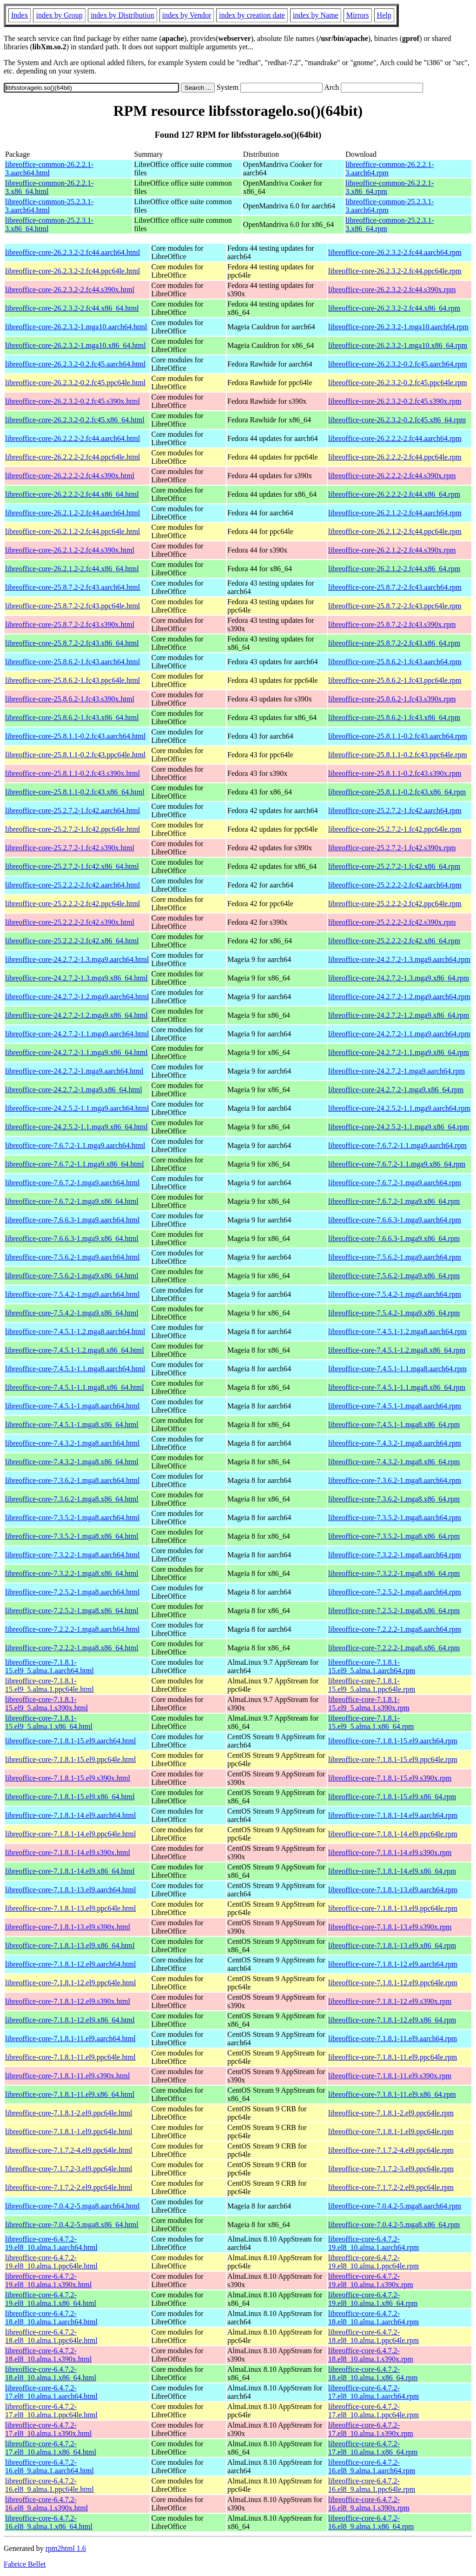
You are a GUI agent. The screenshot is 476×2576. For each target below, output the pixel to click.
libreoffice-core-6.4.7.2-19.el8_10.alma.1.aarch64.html (51, 2243)
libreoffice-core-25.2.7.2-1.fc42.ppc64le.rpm (395, 829)
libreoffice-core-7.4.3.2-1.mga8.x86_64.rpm (394, 1462)
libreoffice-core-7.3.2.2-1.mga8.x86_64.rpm (394, 1573)
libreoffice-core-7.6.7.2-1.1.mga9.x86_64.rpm (396, 1164)
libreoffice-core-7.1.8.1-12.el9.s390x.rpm (389, 2001)
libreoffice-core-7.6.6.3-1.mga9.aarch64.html (72, 1220)
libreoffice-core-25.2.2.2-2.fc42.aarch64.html (72, 885)
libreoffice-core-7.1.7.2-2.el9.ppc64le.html (68, 2187)
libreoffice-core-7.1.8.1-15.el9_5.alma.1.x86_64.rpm (371, 1722)
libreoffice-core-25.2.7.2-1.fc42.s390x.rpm (392, 848)
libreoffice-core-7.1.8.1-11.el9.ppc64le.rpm (392, 2057)
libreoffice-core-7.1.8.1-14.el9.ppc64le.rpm (392, 1834)
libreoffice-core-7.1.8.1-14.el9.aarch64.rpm (392, 1815)
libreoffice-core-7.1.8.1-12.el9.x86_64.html (70, 2020)
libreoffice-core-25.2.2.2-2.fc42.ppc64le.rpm (395, 904)
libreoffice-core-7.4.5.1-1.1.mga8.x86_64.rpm (396, 1387)
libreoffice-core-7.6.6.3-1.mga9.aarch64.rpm (394, 1220)
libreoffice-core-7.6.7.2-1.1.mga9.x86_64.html (74, 1164)
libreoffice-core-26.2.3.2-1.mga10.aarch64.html (76, 327)
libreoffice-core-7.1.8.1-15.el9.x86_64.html (70, 1797)
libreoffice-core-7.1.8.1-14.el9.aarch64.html (70, 1815)
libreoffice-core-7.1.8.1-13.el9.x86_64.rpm (392, 1945)
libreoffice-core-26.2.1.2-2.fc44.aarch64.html (72, 513)
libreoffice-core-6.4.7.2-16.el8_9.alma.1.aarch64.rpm (371, 2466)
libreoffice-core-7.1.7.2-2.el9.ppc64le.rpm (391, 2187)
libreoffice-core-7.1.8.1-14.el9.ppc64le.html (70, 1834)
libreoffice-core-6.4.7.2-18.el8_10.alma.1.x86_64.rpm (372, 2373)
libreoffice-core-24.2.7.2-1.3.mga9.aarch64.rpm (399, 959)
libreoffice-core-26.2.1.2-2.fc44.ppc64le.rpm (395, 531)
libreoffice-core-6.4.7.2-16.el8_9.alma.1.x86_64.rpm (371, 2522)
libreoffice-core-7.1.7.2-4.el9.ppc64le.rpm (391, 2150)
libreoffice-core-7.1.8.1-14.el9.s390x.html (67, 1852)
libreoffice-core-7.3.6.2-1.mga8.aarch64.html (72, 1480)
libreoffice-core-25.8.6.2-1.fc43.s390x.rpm (392, 699)
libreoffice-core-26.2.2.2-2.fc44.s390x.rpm (392, 476)
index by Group (59, 15)
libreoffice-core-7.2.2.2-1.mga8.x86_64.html (72, 1648)
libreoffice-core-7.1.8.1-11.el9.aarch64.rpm (392, 2038)
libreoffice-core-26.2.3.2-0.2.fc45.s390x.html (72, 401)
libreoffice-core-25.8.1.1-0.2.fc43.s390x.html (72, 773)
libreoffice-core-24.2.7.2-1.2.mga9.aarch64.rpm (399, 997)
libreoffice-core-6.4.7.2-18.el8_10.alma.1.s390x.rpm (370, 2355)
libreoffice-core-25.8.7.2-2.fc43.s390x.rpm (392, 624)
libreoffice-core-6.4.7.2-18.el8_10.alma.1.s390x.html (48, 2355)
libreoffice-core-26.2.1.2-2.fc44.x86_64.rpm (394, 569)
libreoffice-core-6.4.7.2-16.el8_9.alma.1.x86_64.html (49, 2522)
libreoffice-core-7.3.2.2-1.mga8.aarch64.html (72, 1555)
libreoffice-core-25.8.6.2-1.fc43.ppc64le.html (72, 680)
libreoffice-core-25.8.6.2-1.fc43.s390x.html (69, 699)
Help (384, 15)
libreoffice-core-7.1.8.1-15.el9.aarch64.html (70, 1741)
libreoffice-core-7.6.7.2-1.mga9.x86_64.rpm (394, 1201)
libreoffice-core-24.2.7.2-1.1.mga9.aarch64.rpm (399, 1034)
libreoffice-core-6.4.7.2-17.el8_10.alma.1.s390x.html (48, 2429)
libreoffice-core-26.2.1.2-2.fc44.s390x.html (69, 550)
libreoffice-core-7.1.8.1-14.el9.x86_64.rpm (392, 1871)
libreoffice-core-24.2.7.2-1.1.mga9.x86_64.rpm (398, 1052)
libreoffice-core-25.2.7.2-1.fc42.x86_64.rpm (394, 866)
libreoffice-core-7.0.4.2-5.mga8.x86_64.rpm (394, 2225)
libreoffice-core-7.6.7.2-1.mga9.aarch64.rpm (394, 1183)
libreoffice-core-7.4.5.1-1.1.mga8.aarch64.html (75, 1369)
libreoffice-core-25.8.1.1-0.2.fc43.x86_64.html (75, 792)
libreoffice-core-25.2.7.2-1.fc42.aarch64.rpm (395, 810)
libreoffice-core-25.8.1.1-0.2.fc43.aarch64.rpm (397, 736)
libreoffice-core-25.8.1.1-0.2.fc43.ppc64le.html (75, 755)
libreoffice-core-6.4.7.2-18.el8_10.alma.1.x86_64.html (50, 2373)
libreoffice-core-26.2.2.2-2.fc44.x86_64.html (72, 494)
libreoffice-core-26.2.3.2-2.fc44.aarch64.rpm (395, 252)
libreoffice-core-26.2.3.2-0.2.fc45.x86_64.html (75, 420)
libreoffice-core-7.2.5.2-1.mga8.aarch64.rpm (394, 1592)
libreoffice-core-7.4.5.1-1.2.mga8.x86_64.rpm (396, 1350)
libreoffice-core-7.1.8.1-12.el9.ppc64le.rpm (392, 1983)
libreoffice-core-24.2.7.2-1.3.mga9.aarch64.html (77, 959)
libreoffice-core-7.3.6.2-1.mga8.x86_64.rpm (394, 1499)
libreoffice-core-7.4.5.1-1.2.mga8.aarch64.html (75, 1331)
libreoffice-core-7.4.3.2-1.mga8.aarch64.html (72, 1443)
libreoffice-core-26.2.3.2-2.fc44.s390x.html (69, 290)
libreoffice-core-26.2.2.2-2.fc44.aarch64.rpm (395, 438)
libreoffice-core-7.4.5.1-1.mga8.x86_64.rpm (394, 1424)
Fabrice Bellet (25, 2564)
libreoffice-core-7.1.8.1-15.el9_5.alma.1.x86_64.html (49, 1722)
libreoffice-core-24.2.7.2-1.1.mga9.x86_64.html (76, 1052)
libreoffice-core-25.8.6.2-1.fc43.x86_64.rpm (394, 717)
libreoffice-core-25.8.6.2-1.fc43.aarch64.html (72, 662)
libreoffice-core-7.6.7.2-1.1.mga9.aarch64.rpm (397, 1145)
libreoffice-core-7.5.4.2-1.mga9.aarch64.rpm (394, 1294)
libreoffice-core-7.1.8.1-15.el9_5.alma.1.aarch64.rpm (371, 1666)
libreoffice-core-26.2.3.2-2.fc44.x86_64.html (72, 308)
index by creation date (252, 15)
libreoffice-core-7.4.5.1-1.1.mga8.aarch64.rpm (397, 1369)
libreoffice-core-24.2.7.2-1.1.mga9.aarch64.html (77, 1034)
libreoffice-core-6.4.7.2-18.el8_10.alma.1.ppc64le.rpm (373, 2336)
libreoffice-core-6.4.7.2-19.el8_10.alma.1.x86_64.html (50, 2299)
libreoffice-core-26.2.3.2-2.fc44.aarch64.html (72, 252)
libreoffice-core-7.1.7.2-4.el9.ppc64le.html (68, 2150)
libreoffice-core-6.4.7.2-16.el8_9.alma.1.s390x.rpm (369, 2504)
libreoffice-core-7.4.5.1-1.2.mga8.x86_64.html (74, 1350)
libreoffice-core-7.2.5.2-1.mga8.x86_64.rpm (394, 1611)
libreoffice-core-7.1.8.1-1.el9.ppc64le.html (68, 2132)
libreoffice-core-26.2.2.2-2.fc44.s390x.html (69, 476)
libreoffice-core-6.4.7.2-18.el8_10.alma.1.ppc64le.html (51, 2336)
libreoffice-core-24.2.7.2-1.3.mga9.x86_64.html (76, 978)
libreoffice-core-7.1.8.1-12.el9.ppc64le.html (70, 1983)
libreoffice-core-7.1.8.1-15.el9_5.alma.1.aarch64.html (49, 1666)
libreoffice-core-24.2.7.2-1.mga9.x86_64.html (73, 1090)
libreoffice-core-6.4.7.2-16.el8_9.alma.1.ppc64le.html (49, 2485)
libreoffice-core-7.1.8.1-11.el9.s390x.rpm (389, 2076)
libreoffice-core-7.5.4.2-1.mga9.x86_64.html (72, 1313)
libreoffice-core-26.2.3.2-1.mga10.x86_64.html (75, 345)
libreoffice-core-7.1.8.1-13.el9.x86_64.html (70, 1945)
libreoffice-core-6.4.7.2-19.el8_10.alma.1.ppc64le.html (51, 2262)
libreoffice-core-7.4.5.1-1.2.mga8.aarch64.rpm (397, 1331)
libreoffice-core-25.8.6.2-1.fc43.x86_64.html (72, 717)
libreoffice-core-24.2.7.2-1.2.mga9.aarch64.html (77, 997)
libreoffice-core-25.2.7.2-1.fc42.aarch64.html (72, 810)
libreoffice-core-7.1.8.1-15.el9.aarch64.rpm (392, 1741)
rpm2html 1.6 (66, 2548)
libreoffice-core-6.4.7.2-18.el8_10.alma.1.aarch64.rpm (373, 2317)
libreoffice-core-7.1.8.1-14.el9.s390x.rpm (389, 1852)
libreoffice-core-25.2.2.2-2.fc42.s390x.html (69, 922)
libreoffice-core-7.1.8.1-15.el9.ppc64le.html (70, 1759)
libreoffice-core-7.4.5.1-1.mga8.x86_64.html (72, 1424)
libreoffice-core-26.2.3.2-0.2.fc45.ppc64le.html (75, 383)
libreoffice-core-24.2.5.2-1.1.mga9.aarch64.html (77, 1108)
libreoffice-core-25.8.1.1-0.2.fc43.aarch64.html (75, 736)
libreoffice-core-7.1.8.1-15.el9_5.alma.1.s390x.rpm (369, 1703)
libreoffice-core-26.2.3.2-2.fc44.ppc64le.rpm (395, 271)
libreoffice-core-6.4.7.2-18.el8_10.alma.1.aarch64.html (51, 2317)
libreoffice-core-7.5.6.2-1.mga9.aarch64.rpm (394, 1257)
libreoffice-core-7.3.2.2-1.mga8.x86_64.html (72, 1573)
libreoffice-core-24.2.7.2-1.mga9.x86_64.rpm (395, 1090)
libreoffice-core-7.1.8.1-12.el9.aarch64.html (70, 1964)
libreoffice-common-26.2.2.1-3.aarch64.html (49, 168)
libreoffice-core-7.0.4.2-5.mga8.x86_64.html (72, 2225)
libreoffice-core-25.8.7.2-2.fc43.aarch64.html (72, 587)
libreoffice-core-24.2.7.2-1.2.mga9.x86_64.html (76, 1015)
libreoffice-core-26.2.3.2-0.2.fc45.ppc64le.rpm (397, 383)
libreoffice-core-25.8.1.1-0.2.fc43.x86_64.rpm (397, 792)
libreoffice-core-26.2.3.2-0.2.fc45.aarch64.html (75, 364)
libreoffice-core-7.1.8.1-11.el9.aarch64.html (70, 2038)
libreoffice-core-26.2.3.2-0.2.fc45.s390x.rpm (394, 401)
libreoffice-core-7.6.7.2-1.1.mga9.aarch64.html (75, 1145)
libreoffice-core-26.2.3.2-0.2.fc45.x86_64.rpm (397, 420)
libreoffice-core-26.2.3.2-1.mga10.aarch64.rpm (398, 327)
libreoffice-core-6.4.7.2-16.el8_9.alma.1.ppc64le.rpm (371, 2485)
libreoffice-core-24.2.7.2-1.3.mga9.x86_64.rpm (398, 978)
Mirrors (357, 15)
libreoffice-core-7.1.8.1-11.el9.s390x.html (67, 2076)
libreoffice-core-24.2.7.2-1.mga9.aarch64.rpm (396, 1071)
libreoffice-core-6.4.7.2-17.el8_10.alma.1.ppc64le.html (51, 2410)
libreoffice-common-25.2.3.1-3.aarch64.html (49, 206)
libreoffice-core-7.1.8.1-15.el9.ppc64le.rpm (392, 1759)
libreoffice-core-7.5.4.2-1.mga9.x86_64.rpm (394, 1313)
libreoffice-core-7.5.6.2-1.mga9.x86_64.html (72, 1276)
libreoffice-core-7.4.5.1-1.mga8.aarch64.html (72, 1406)
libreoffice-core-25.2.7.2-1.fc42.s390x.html (69, 848)
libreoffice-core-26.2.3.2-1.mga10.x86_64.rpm (397, 345)
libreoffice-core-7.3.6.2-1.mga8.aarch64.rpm (394, 1480)
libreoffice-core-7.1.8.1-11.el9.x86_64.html (69, 2094)
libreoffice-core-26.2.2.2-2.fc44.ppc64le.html (72, 457)
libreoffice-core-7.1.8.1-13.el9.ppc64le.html (70, 1908)
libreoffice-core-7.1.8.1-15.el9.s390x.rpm (389, 1778)
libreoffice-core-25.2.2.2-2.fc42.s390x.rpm (392, 922)
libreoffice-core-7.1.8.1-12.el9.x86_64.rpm (392, 2020)
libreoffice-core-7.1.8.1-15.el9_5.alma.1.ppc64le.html (49, 1685)
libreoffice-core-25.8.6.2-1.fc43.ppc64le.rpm (395, 680)
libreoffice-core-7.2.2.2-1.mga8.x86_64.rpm (394, 1648)
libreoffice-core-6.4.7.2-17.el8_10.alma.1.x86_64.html (50, 2448)
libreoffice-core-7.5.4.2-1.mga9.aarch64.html (72, 1294)
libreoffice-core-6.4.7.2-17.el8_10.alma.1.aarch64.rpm (373, 2392)
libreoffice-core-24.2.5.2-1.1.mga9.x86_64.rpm (398, 1127)
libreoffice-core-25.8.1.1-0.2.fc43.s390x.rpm (394, 773)
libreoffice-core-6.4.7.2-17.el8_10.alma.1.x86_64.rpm (372, 2448)
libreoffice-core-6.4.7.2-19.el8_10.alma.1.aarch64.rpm (373, 2243)
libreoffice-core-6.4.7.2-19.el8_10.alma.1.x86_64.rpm (372, 2299)
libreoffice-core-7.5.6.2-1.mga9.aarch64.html (72, 1257)
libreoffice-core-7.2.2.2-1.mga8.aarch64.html (72, 1629)
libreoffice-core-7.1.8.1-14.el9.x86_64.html (70, 1871)
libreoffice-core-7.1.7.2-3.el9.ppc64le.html (68, 2169)
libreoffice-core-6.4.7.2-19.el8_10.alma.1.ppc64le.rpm (373, 2262)
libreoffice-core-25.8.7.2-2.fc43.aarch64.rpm (395, 587)
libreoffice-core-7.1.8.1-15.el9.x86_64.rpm (392, 1797)
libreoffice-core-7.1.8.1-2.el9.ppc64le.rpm (391, 2113)
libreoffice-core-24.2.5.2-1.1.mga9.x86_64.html (76, 1127)
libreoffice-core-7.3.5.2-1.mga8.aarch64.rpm (394, 1518)
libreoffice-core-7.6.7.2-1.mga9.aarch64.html (72, 1183)
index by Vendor (186, 15)
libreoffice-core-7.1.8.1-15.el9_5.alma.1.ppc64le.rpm (371, 1685)
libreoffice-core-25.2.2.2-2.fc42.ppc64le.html (72, 904)
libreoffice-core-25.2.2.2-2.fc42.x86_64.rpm (394, 941)
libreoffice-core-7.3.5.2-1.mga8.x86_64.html (72, 1536)
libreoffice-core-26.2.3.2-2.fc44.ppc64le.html (72, 271)
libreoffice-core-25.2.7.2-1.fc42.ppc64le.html (72, 829)
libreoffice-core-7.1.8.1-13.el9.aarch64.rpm (392, 1890)
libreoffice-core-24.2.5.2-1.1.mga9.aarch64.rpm (399, 1108)
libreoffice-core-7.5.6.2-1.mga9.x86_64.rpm (394, 1276)
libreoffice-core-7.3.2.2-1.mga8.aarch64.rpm (394, 1555)
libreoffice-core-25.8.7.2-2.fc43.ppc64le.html (72, 606)
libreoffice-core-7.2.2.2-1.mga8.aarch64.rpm (394, 1629)
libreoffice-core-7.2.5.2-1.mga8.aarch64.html (72, 1592)
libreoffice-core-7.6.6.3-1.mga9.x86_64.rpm (394, 1238)
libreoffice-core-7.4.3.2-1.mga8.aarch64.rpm (394, 1443)
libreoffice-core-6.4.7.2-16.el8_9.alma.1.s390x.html (46, 2504)
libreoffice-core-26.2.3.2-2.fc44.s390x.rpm (392, 290)
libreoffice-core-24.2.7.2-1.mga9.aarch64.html (74, 1071)
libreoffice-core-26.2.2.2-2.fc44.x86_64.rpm (394, 494)
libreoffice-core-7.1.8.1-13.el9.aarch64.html (70, 1890)
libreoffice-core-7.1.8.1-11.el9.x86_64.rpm (392, 2094)
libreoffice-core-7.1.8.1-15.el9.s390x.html (67, 1778)
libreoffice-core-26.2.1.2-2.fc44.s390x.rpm (392, 550)
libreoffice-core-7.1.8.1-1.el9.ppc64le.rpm (391, 2132)
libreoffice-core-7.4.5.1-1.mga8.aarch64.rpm (394, 1406)
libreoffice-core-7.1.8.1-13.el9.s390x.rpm (389, 1927)
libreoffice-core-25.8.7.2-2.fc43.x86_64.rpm (394, 643)
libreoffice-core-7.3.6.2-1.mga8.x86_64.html (72, 1499)
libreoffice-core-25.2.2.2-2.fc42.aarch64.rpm (395, 885)
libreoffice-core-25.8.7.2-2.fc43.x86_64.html (72, 643)
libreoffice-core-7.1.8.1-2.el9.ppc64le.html (68, 2113)
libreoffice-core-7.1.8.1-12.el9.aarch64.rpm (392, 1964)
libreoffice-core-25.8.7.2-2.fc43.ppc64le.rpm (395, 606)
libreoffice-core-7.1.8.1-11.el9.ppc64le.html (70, 2057)
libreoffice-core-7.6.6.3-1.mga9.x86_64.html (72, 1238)
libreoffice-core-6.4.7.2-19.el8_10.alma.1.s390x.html (48, 2280)
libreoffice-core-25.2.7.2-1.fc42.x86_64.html (72, 866)
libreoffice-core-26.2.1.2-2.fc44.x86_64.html (72, 569)
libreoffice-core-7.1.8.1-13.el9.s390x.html (67, 1927)
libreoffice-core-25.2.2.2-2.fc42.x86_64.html (72, 941)
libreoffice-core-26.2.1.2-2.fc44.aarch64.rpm (395, 513)
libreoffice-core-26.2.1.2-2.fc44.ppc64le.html (72, 531)
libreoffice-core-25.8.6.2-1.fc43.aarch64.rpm (395, 662)
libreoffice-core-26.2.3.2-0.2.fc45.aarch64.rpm (397, 364)
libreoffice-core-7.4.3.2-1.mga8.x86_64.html (72, 1462)
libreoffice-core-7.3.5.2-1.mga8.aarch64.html (72, 1518)
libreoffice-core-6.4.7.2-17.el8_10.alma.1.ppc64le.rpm (373, 2410)
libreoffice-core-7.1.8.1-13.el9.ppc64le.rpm (392, 1908)
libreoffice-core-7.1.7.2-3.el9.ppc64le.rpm (391, 2169)
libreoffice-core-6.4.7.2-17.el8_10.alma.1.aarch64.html (51, 2392)
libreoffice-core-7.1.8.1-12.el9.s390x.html (67, 2001)
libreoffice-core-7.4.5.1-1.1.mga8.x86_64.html (74, 1387)
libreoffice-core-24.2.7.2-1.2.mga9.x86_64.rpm (398, 1015)
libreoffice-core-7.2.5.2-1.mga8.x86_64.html (72, 1611)
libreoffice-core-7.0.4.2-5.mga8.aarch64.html (72, 2206)
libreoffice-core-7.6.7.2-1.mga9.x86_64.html (72, 1201)
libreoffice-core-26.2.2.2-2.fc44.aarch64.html (72, 438)
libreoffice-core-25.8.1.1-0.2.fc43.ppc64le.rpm (397, 755)
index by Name (315, 15)
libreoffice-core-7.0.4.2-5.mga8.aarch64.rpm (394, 2206)
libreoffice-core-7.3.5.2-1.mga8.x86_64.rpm (394, 1536)
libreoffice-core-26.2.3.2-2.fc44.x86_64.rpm (394, 308)
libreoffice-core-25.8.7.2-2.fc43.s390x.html (69, 624)
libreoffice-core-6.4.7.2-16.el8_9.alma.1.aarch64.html (49, 2466)
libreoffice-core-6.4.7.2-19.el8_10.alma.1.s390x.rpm (370, 2280)
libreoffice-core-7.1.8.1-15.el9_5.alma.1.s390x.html (46, 1703)
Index (19, 15)
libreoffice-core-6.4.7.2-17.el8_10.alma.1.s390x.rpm (370, 2429)
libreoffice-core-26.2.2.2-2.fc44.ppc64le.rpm (395, 457)
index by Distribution (122, 15)
